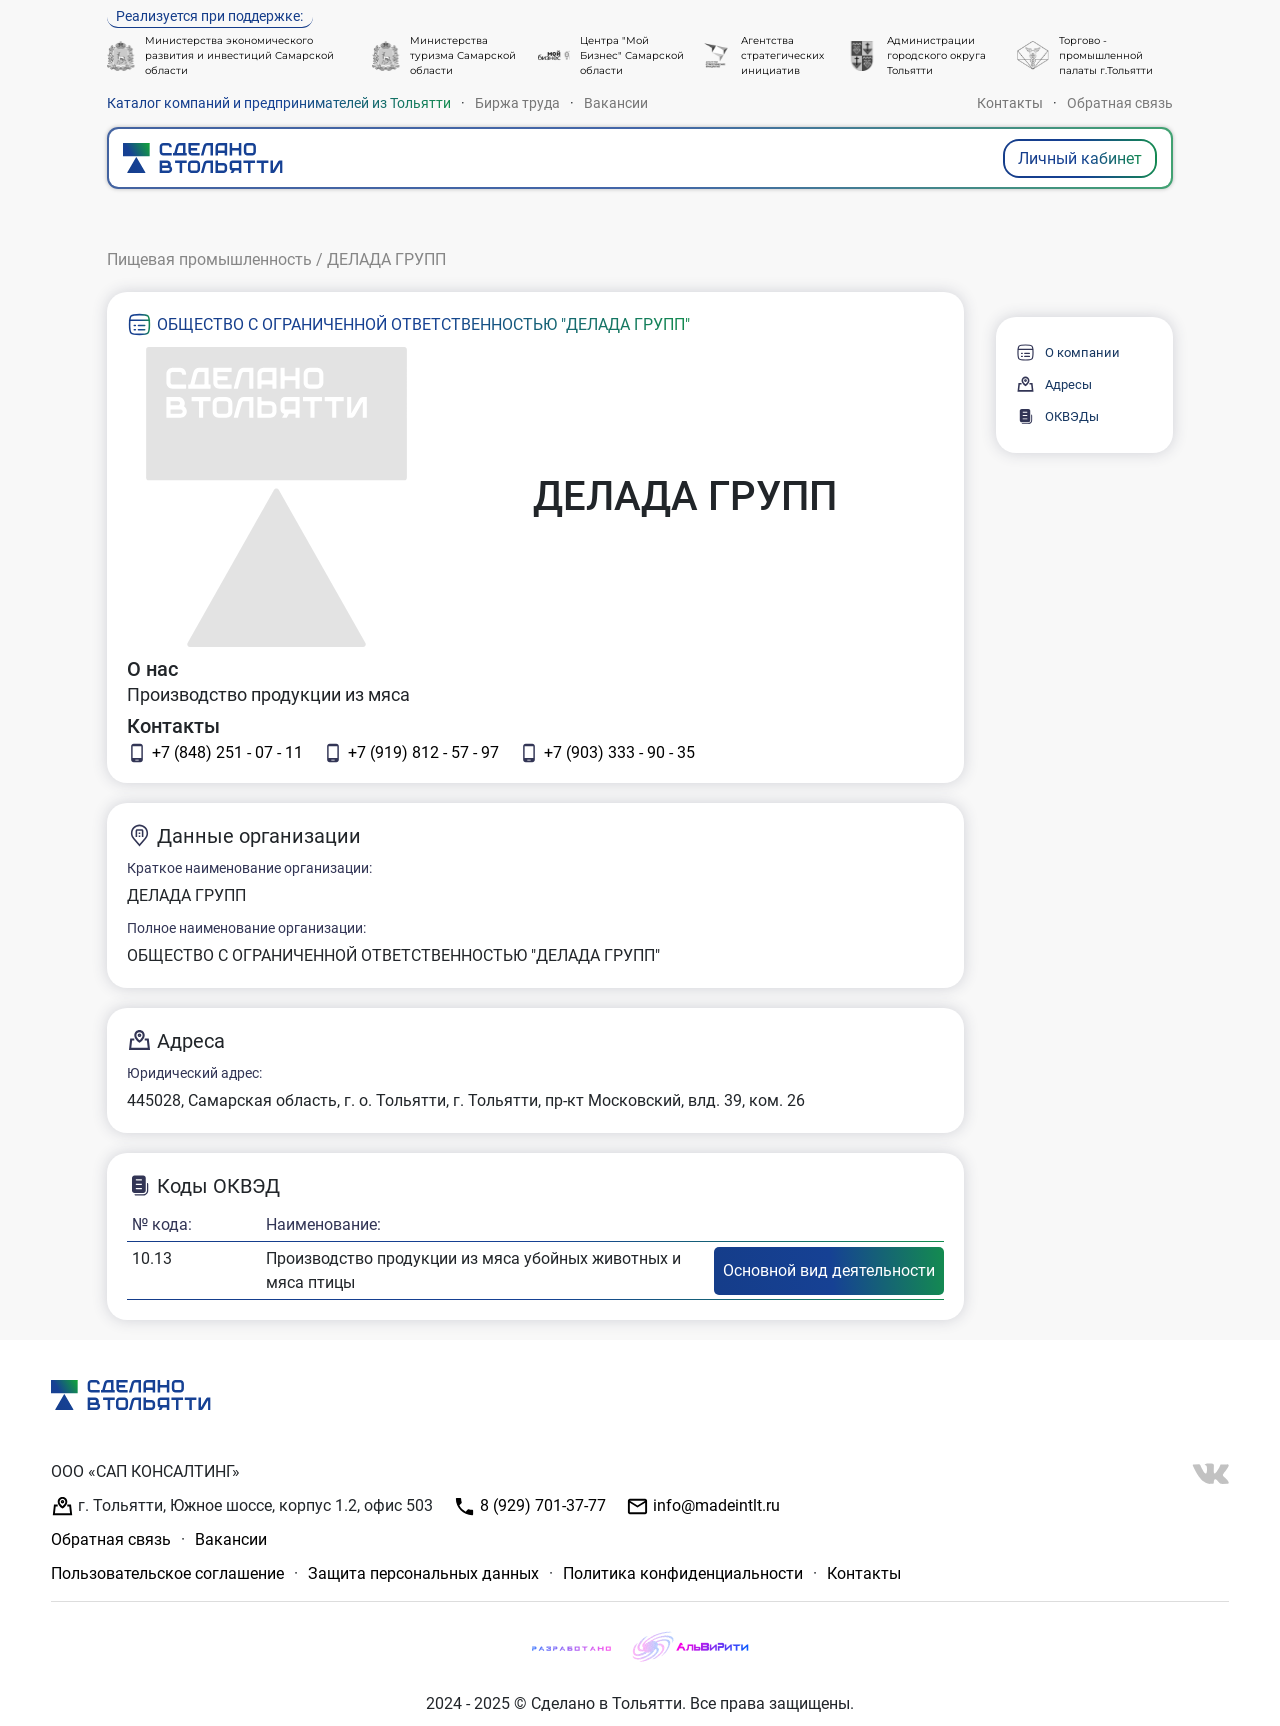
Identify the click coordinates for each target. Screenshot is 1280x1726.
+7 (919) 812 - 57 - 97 (411, 753)
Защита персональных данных (423, 1573)
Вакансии (616, 103)
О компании (1068, 352)
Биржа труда (517, 103)
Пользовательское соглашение (167, 1573)
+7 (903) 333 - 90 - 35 (607, 753)
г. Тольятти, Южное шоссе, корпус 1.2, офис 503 (242, 1506)
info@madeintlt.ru (703, 1506)
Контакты (1010, 103)
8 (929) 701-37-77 (529, 1506)
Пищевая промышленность (209, 259)
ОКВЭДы (1057, 416)
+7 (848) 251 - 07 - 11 (215, 753)
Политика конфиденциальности (683, 1573)
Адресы (1054, 384)
